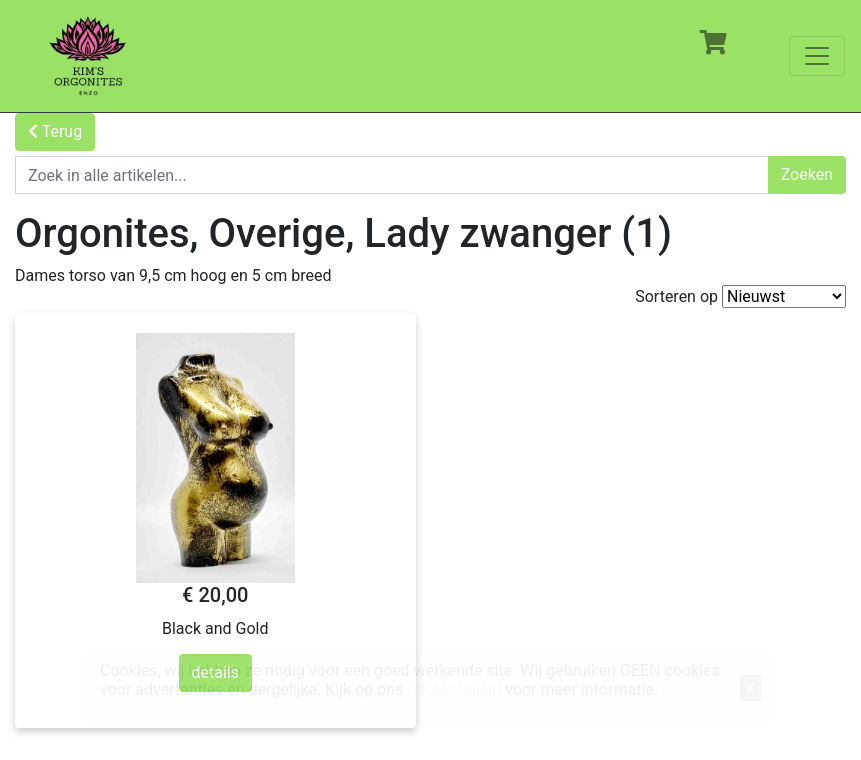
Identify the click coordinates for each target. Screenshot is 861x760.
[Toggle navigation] (817, 56)
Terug (55, 131)
